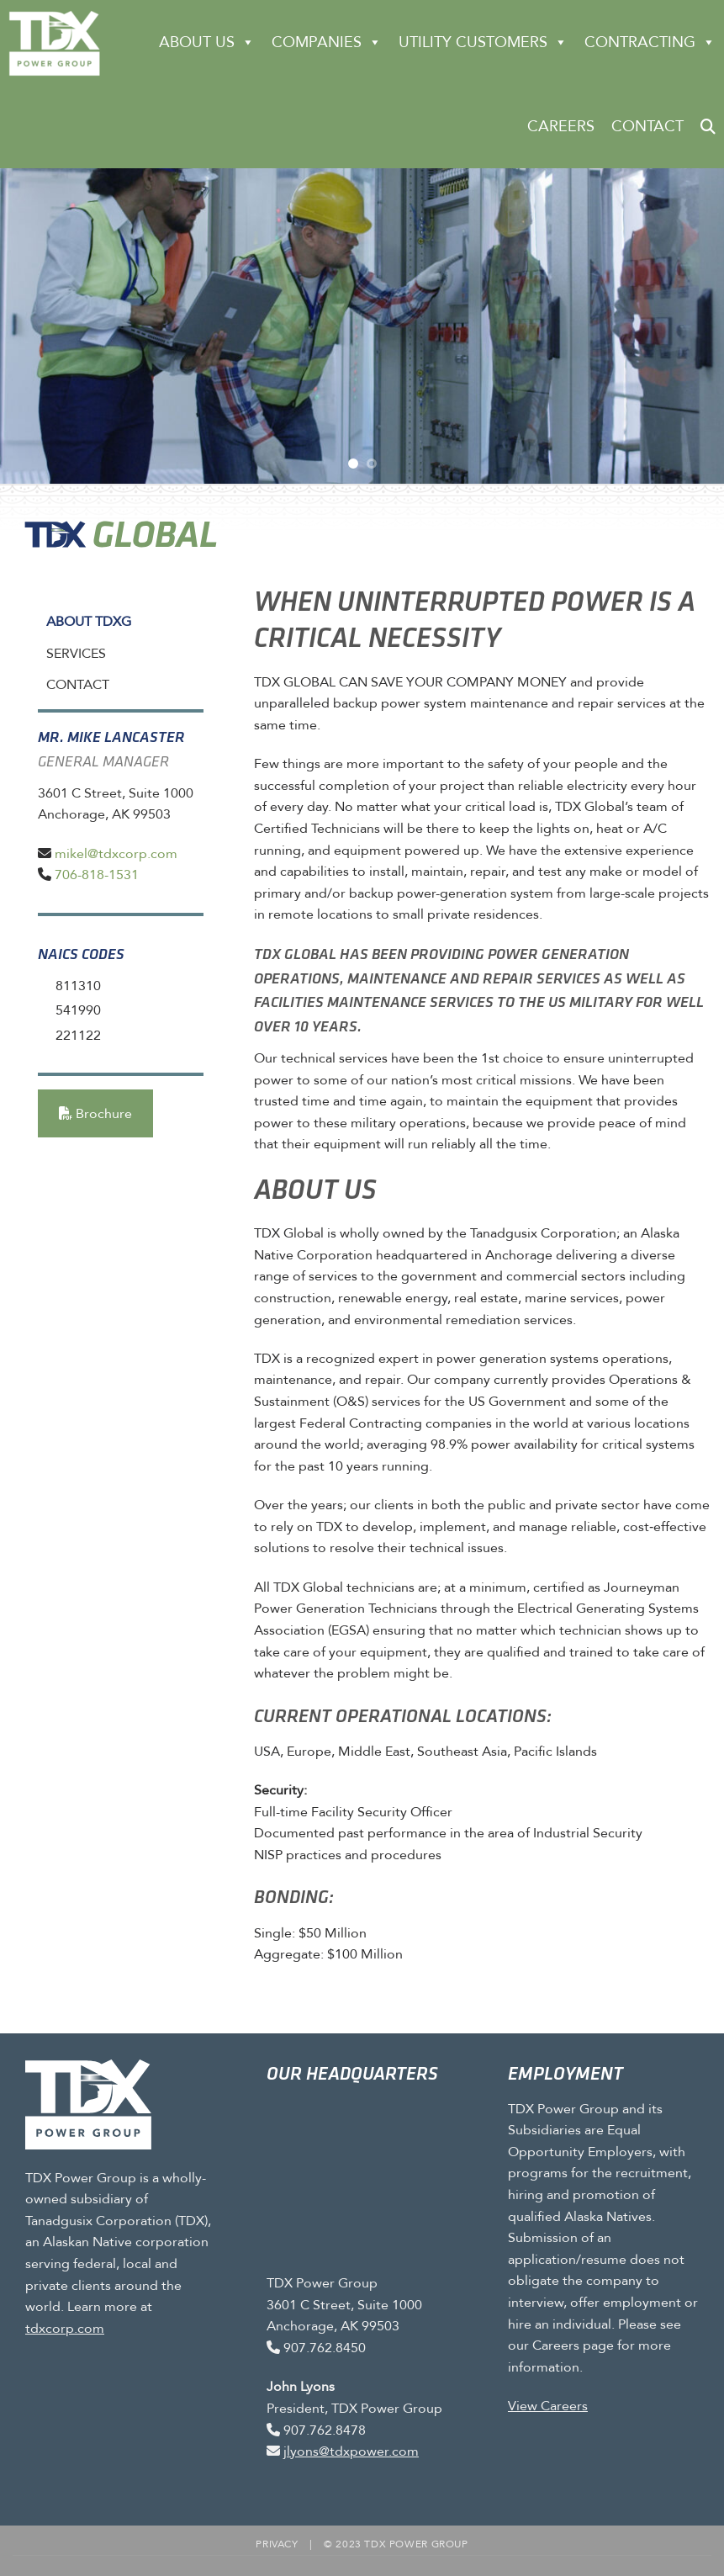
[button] (708, 126)
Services (76, 653)
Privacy (277, 2544)
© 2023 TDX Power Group (396, 2544)
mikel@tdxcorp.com (116, 853)
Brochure (95, 1113)
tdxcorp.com (64, 2327)
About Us (207, 42)
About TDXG (88, 621)
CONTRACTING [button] (650, 42)
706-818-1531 (97, 874)
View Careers (548, 2405)
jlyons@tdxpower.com (351, 2451)
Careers (561, 126)
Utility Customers (483, 42)
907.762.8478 (324, 2430)
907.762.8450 (324, 2347)
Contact (647, 126)
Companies (327, 42)
